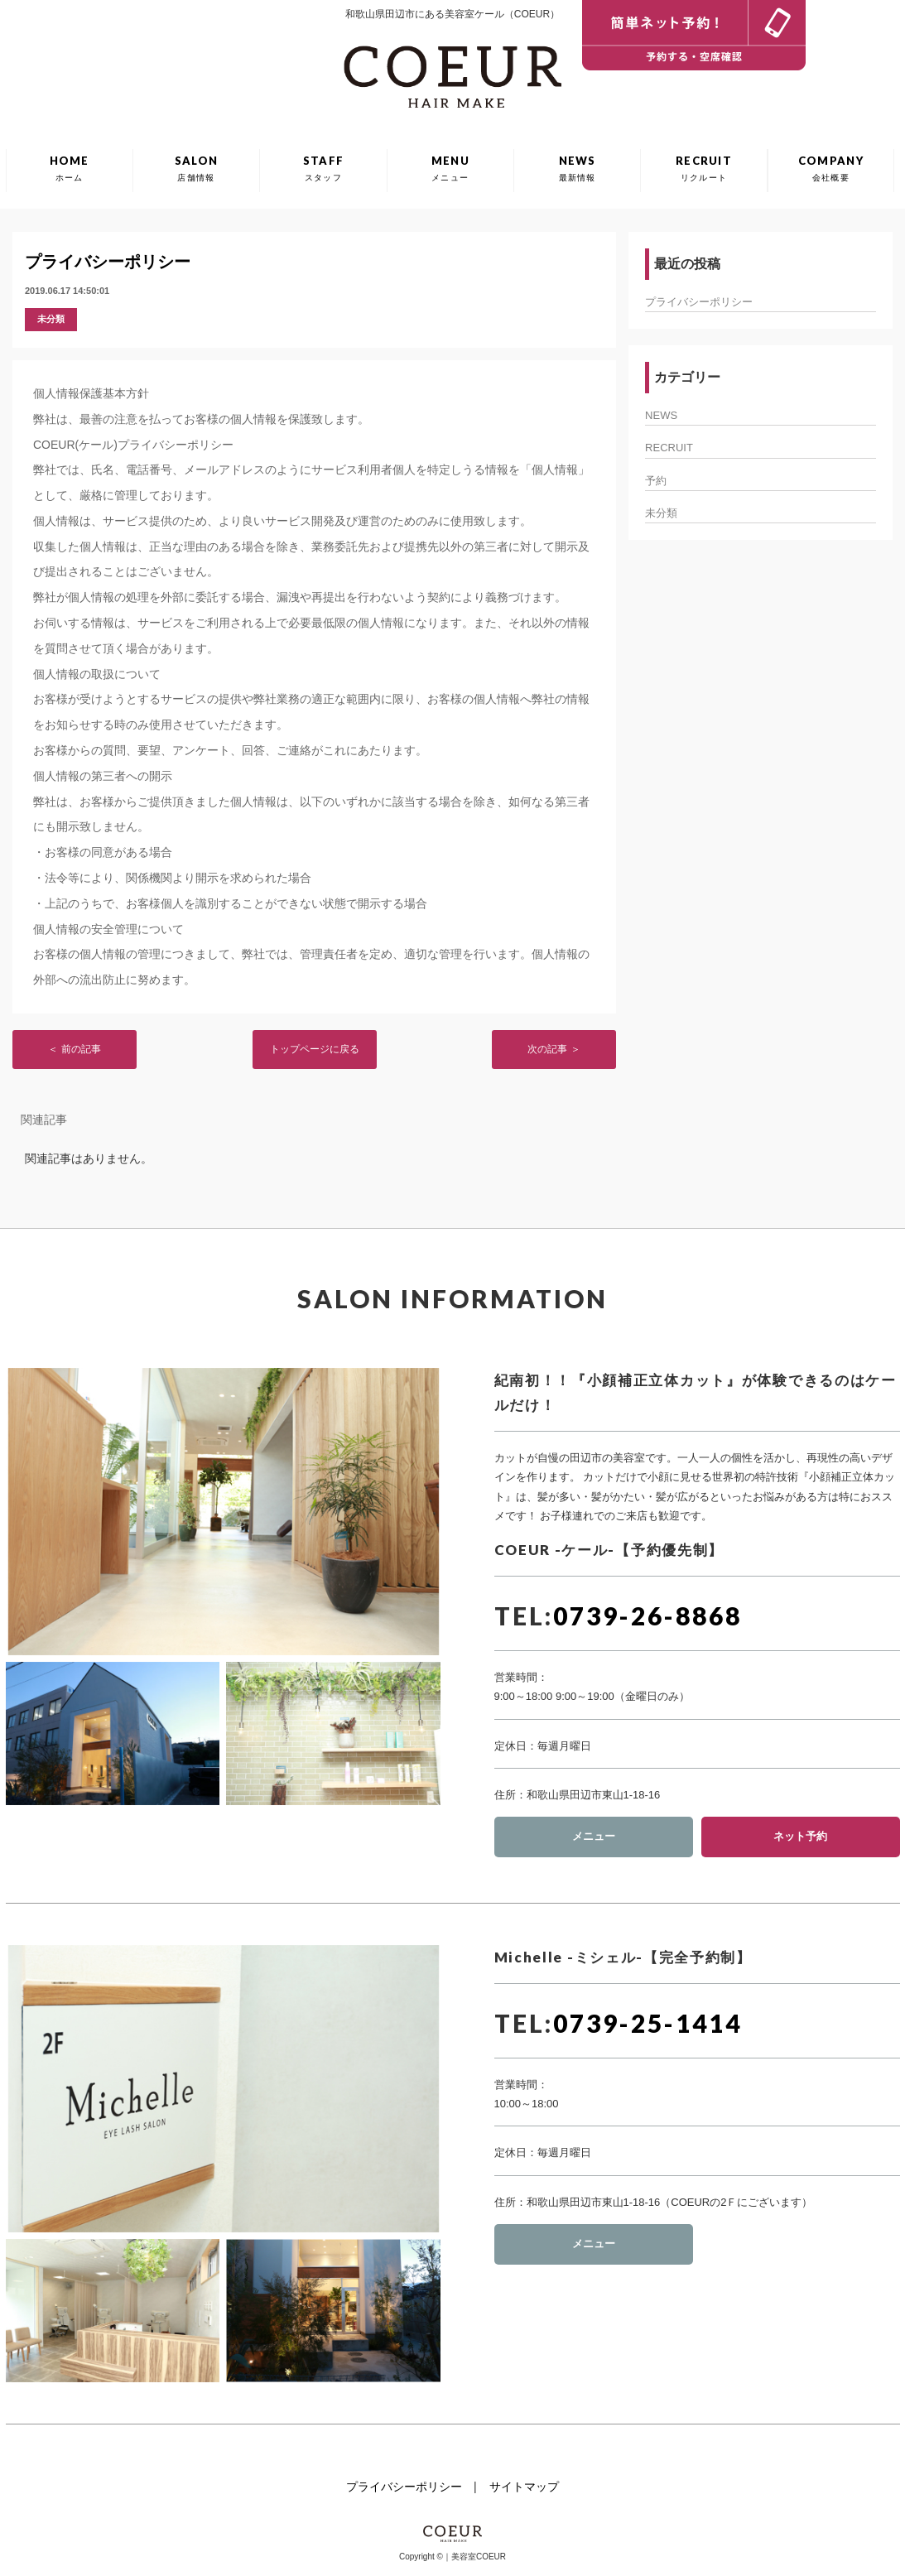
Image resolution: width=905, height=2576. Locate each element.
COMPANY (831, 168)
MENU (450, 168)
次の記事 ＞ (553, 1049)
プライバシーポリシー (107, 262)
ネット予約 (800, 1836)
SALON (197, 168)
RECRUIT (704, 168)
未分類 (51, 319)
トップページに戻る (314, 1049)
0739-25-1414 (647, 2023)
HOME (69, 168)
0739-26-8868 (647, 1615)
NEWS (577, 168)
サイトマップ (524, 2486)
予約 (656, 480)
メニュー (593, 1836)
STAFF (323, 168)
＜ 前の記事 (74, 1049)
